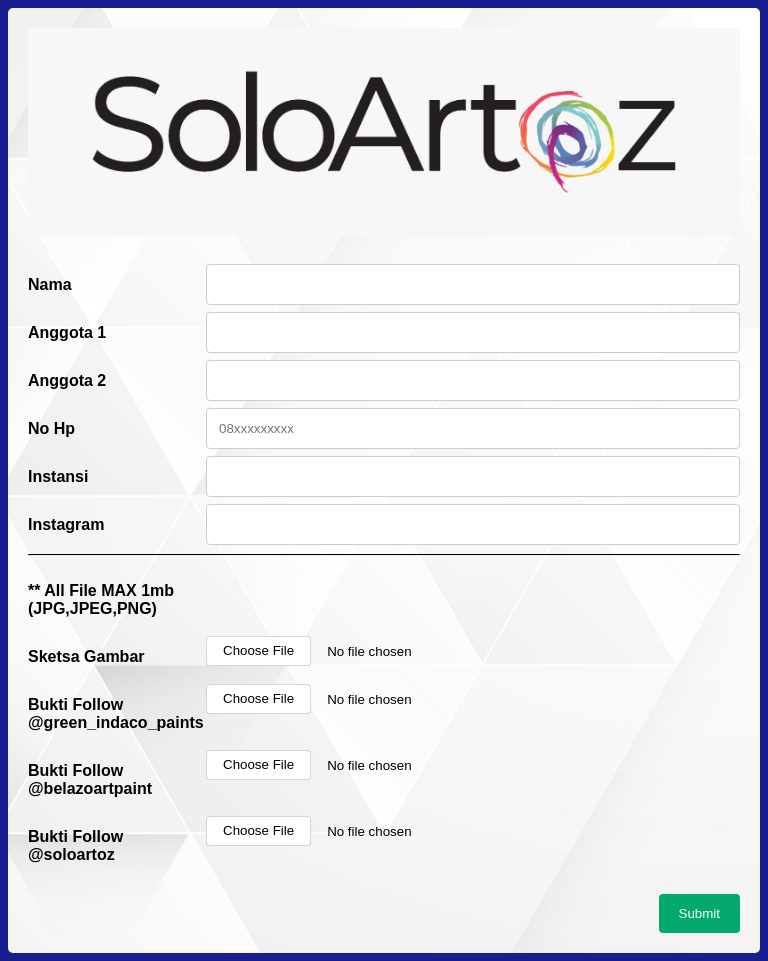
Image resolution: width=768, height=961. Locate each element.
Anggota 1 (67, 332)
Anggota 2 (67, 380)
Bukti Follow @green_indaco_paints (116, 713)
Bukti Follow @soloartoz (75, 845)
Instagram (66, 524)
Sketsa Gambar (86, 656)
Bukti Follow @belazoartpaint (90, 779)
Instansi (58, 476)
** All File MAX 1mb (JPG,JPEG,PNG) (101, 599)
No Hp (51, 428)
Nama (50, 284)
